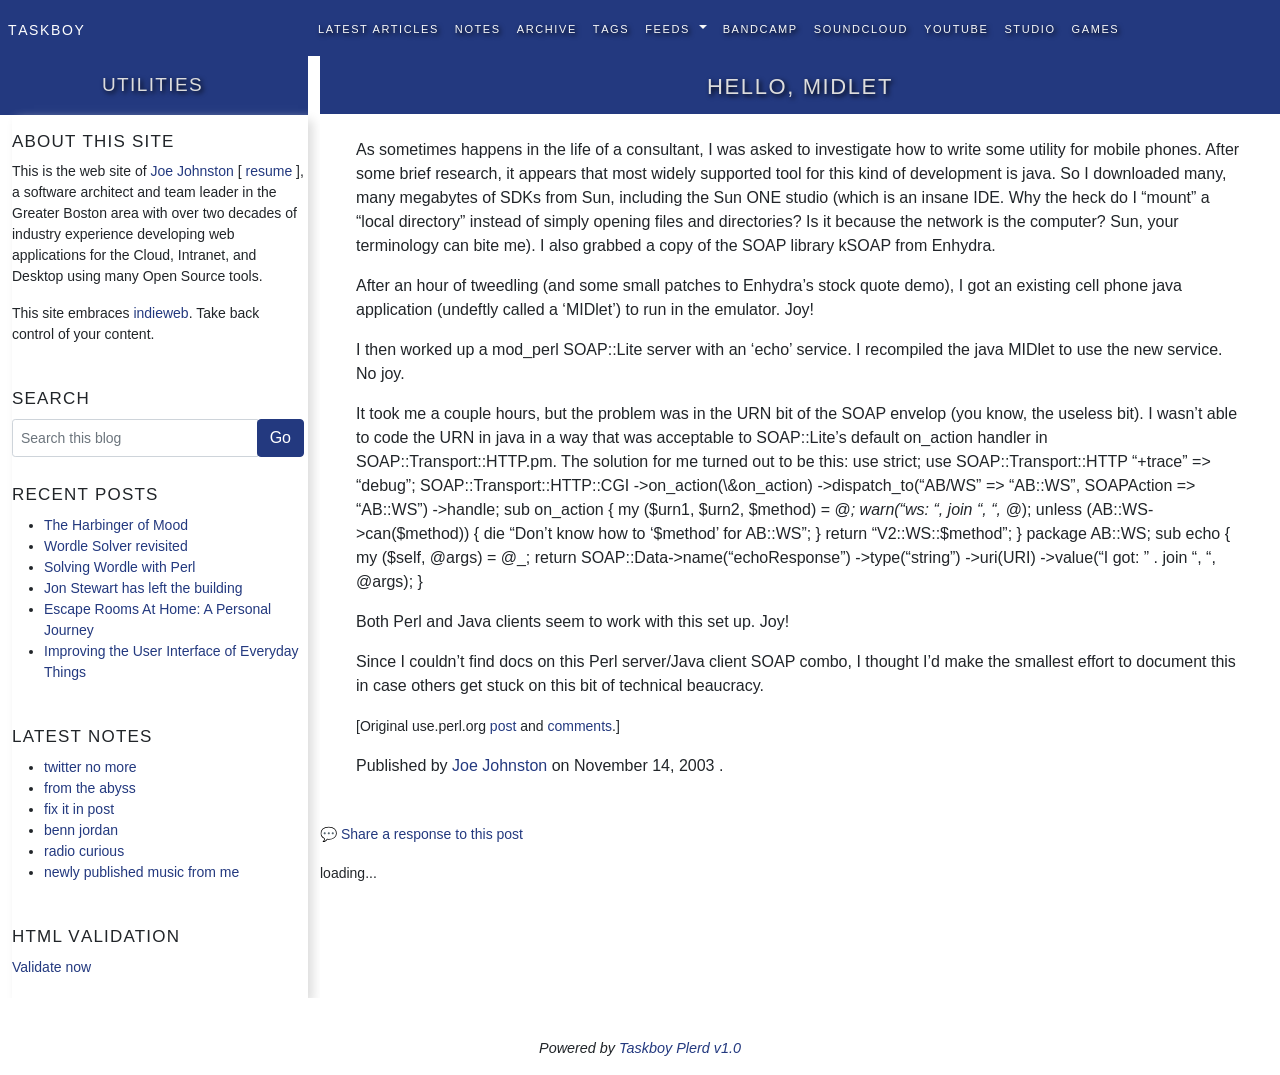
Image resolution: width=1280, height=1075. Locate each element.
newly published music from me (141, 872)
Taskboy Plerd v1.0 (680, 1048)
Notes (478, 27)
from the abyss (90, 788)
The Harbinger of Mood (116, 525)
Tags (611, 27)
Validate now (51, 967)
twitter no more (90, 767)
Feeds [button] (669, 27)
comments (579, 726)
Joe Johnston (192, 171)
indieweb (160, 313)
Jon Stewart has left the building (143, 588)
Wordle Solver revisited (116, 546)
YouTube (956, 27)
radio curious (84, 851)
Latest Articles (378, 27)
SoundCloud (861, 27)
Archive (547, 27)
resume (268, 171)
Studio (1029, 27)
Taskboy (46, 28)
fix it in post (79, 809)
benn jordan (81, 830)
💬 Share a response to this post (421, 834)
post (503, 726)
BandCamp (760, 27)
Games (1096, 27)
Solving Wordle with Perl (119, 567)
